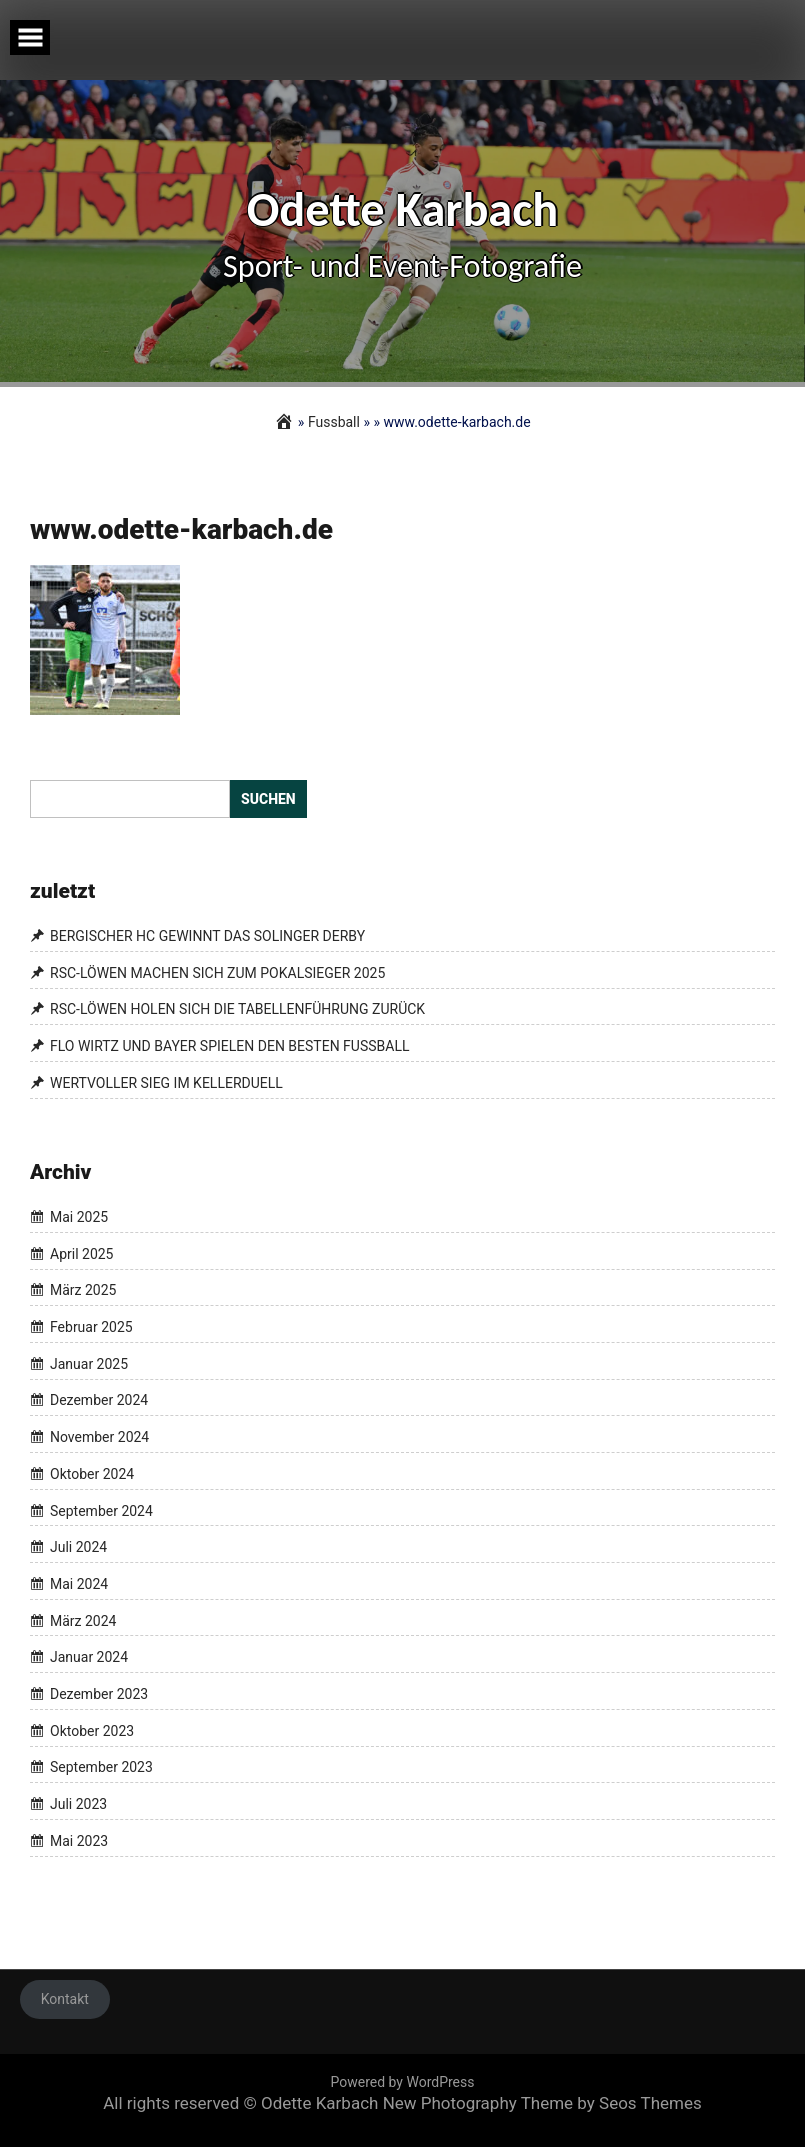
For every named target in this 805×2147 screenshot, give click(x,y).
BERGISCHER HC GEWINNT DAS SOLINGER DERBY (207, 936)
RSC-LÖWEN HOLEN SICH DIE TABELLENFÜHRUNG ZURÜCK (237, 1010)
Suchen (268, 799)
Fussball (334, 422)
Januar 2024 (89, 1657)
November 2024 (99, 1437)
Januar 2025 (89, 1364)
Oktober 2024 (92, 1474)
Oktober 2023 (92, 1731)
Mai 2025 (79, 1217)
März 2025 (83, 1291)
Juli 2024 (78, 1547)
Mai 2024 (79, 1584)
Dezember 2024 (99, 1401)
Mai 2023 (79, 1841)
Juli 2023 (78, 1804)
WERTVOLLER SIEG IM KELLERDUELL (166, 1083)
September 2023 (101, 1768)
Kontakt (65, 2000)
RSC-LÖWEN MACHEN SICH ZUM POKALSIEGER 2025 (217, 973)
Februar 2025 (91, 1327)
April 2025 (82, 1254)
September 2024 (101, 1511)
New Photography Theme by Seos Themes (542, 2103)
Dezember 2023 (99, 1694)
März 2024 (83, 1621)
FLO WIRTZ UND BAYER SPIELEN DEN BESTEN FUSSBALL (229, 1046)
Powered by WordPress (403, 2082)
